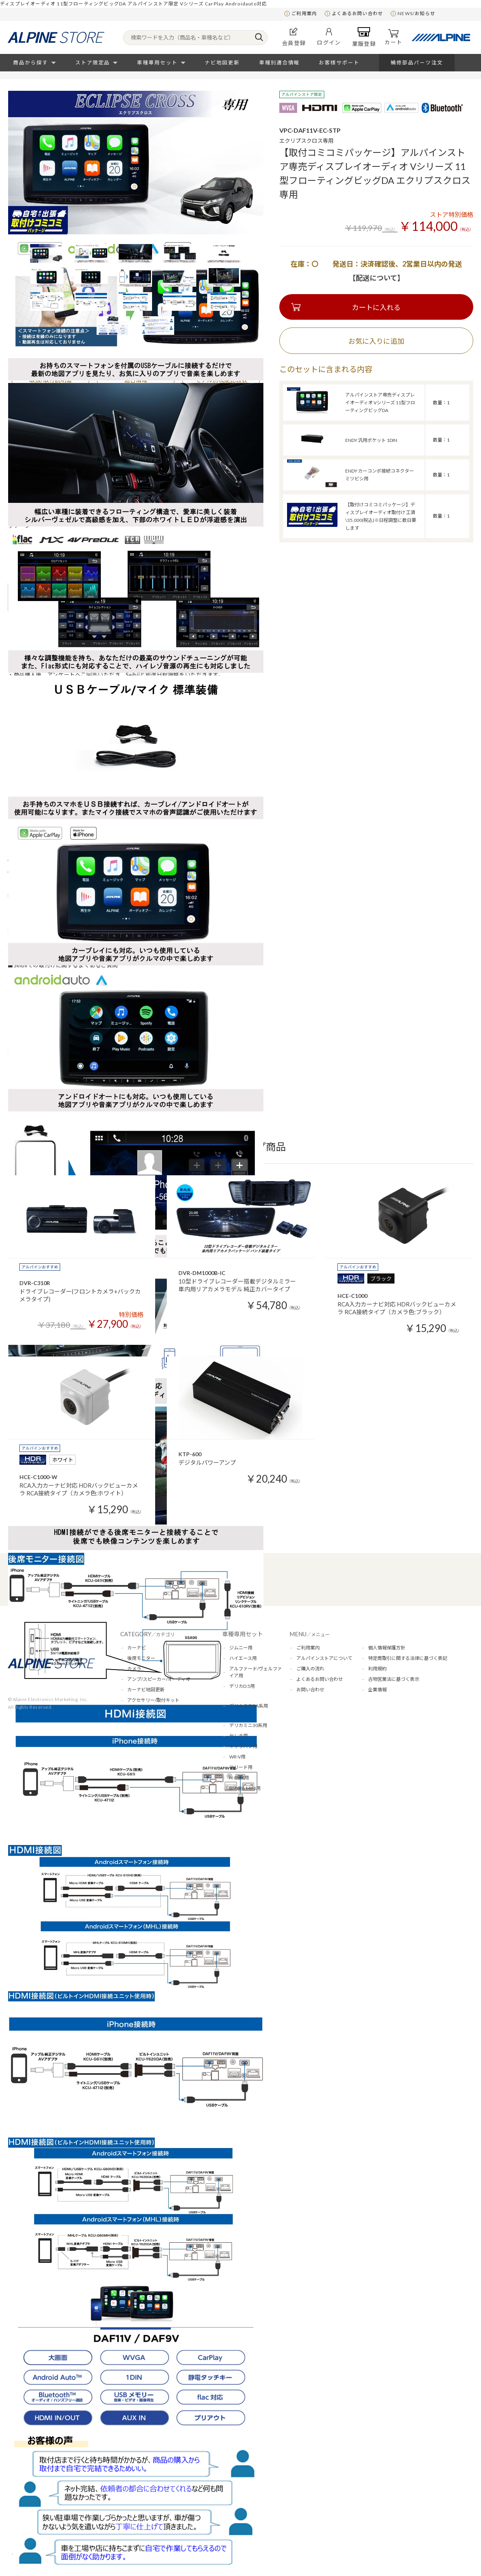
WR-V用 (237, 1757)
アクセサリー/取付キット (153, 1700)
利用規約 (377, 1669)
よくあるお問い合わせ (357, 13)
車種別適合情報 (279, 62)
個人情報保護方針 (386, 1648)
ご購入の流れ (310, 1669)
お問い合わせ (310, 1690)
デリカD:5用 (242, 1686)
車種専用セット (157, 62)
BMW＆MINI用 (245, 1788)
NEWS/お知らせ (416, 13)
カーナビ (136, 1648)
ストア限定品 (92, 62)
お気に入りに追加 (376, 341)
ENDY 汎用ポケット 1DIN (371, 440)
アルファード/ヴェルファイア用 (255, 1672)
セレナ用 (238, 1736)
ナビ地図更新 (222, 62)
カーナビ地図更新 (145, 1690)
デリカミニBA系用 (248, 1706)
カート (393, 37)
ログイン (329, 37)
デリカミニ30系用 (248, 1725)
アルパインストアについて (324, 1658)
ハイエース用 (243, 1658)
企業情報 (377, 1690)
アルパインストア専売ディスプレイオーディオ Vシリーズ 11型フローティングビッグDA (380, 402)
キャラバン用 (243, 1746)
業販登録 (364, 37)
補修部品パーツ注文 (417, 62)
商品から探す (30, 62)
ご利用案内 (304, 13)
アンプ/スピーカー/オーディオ (158, 1679)
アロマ (134, 1710)
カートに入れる (376, 307)
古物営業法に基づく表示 (393, 1679)
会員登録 (294, 37)
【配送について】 (376, 278)
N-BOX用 (239, 1778)
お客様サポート (339, 62)
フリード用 (241, 1767)
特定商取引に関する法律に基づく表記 (407, 1658)
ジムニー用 (241, 1648)
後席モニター (141, 1658)
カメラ (134, 1669)
